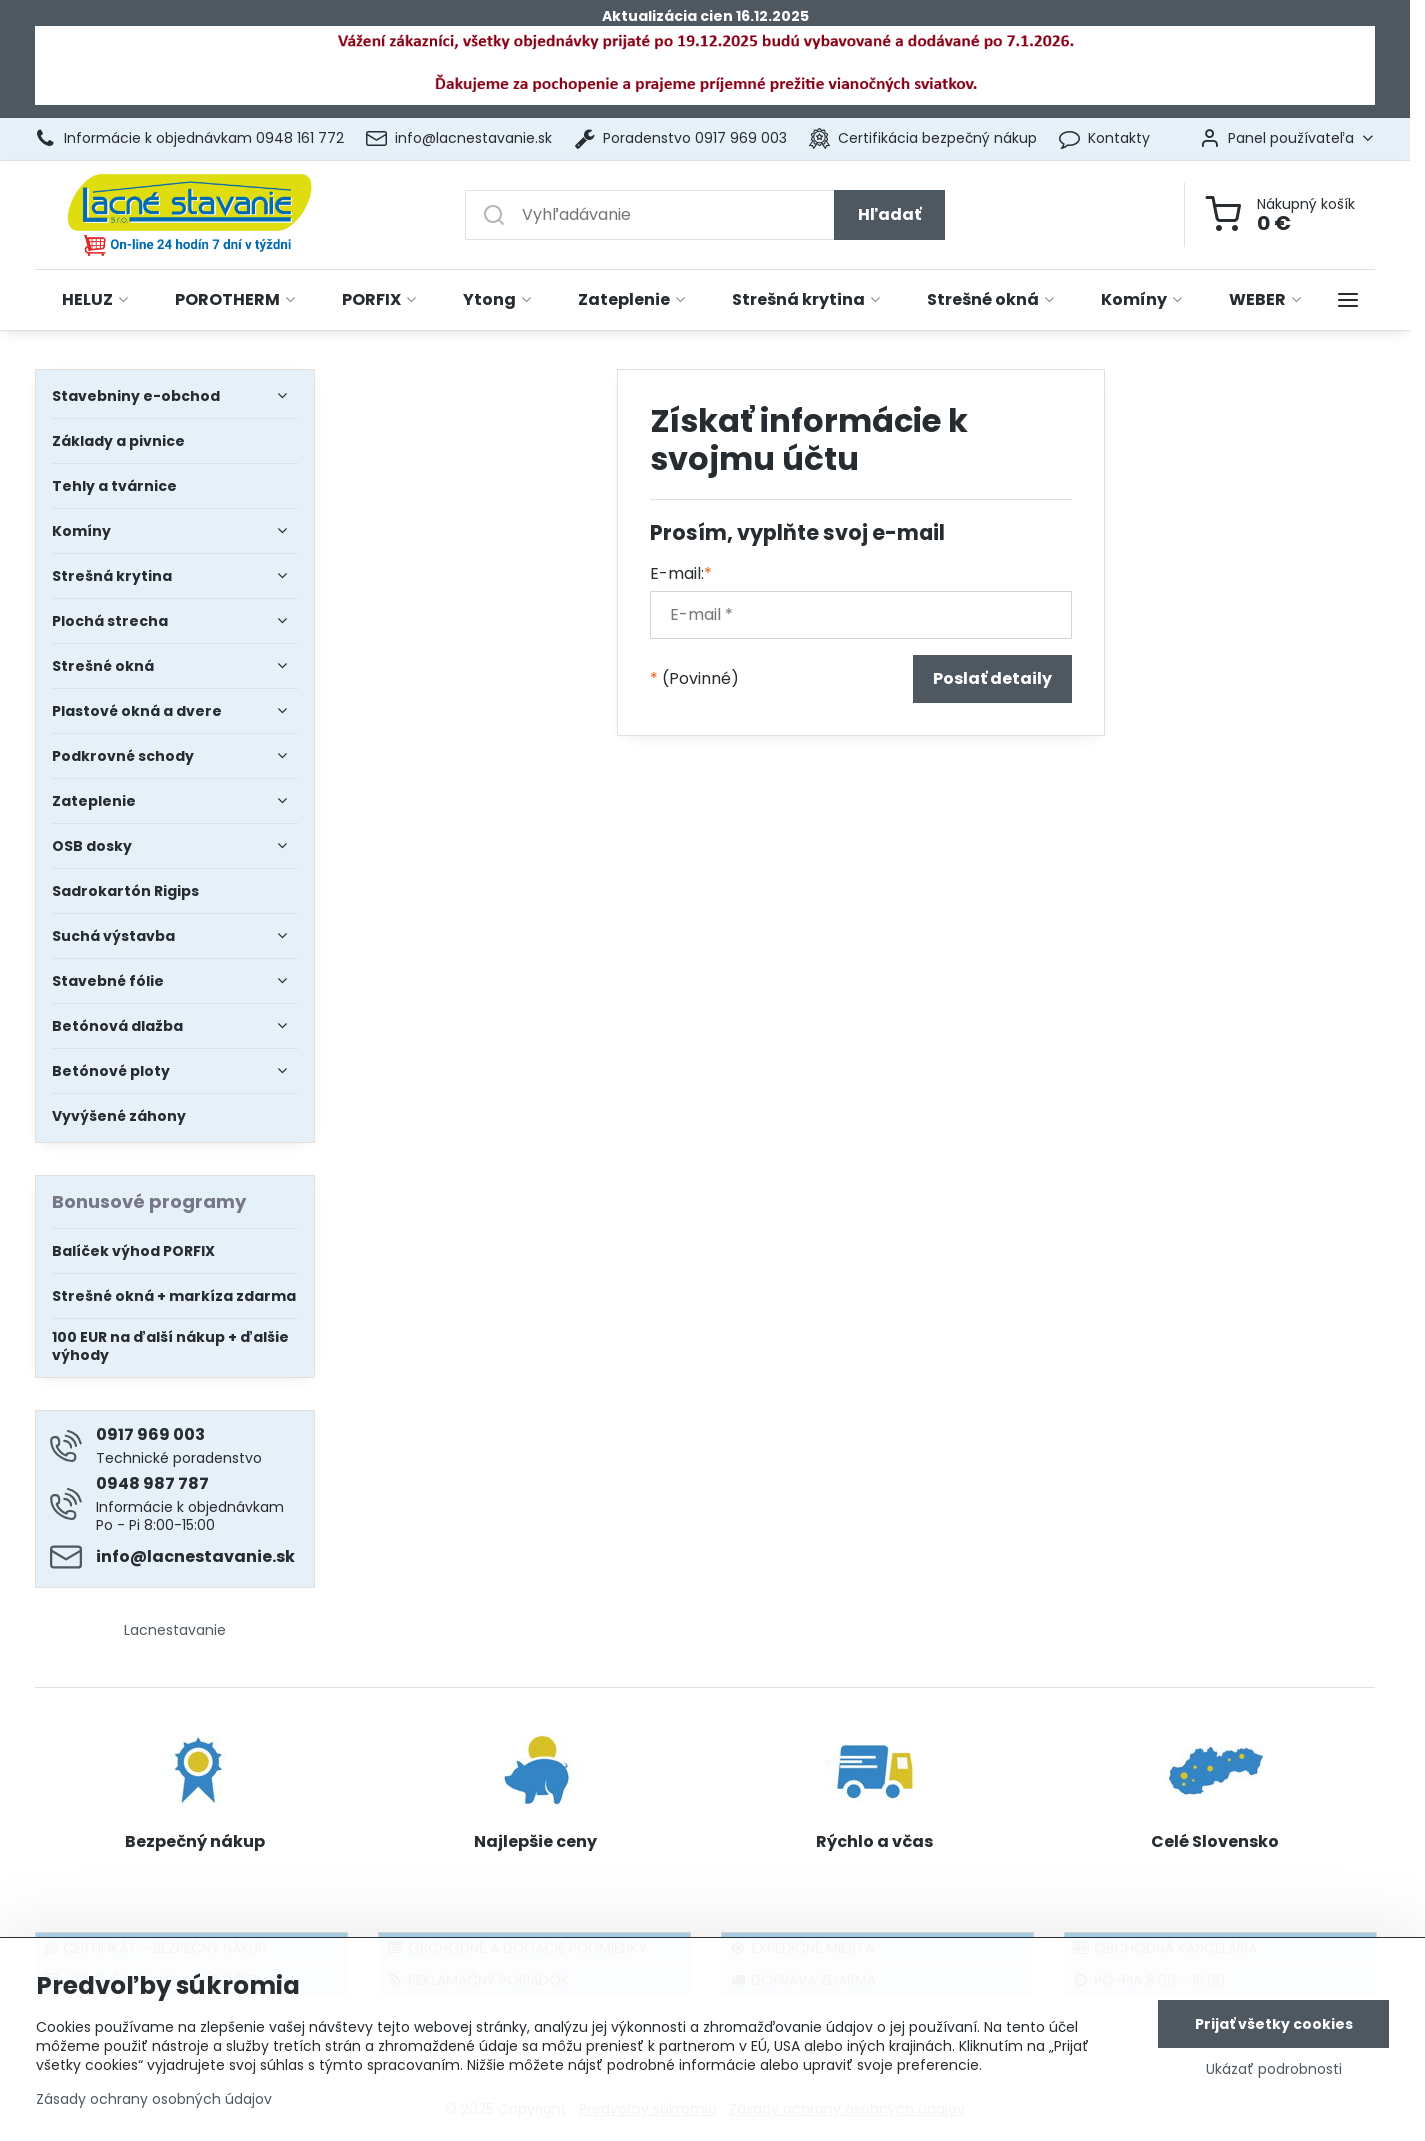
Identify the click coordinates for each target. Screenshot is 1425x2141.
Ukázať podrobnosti (1274, 2074)
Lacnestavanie (175, 1630)
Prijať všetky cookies (1274, 2029)
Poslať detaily (992, 678)
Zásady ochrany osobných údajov (154, 2104)
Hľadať (889, 214)
